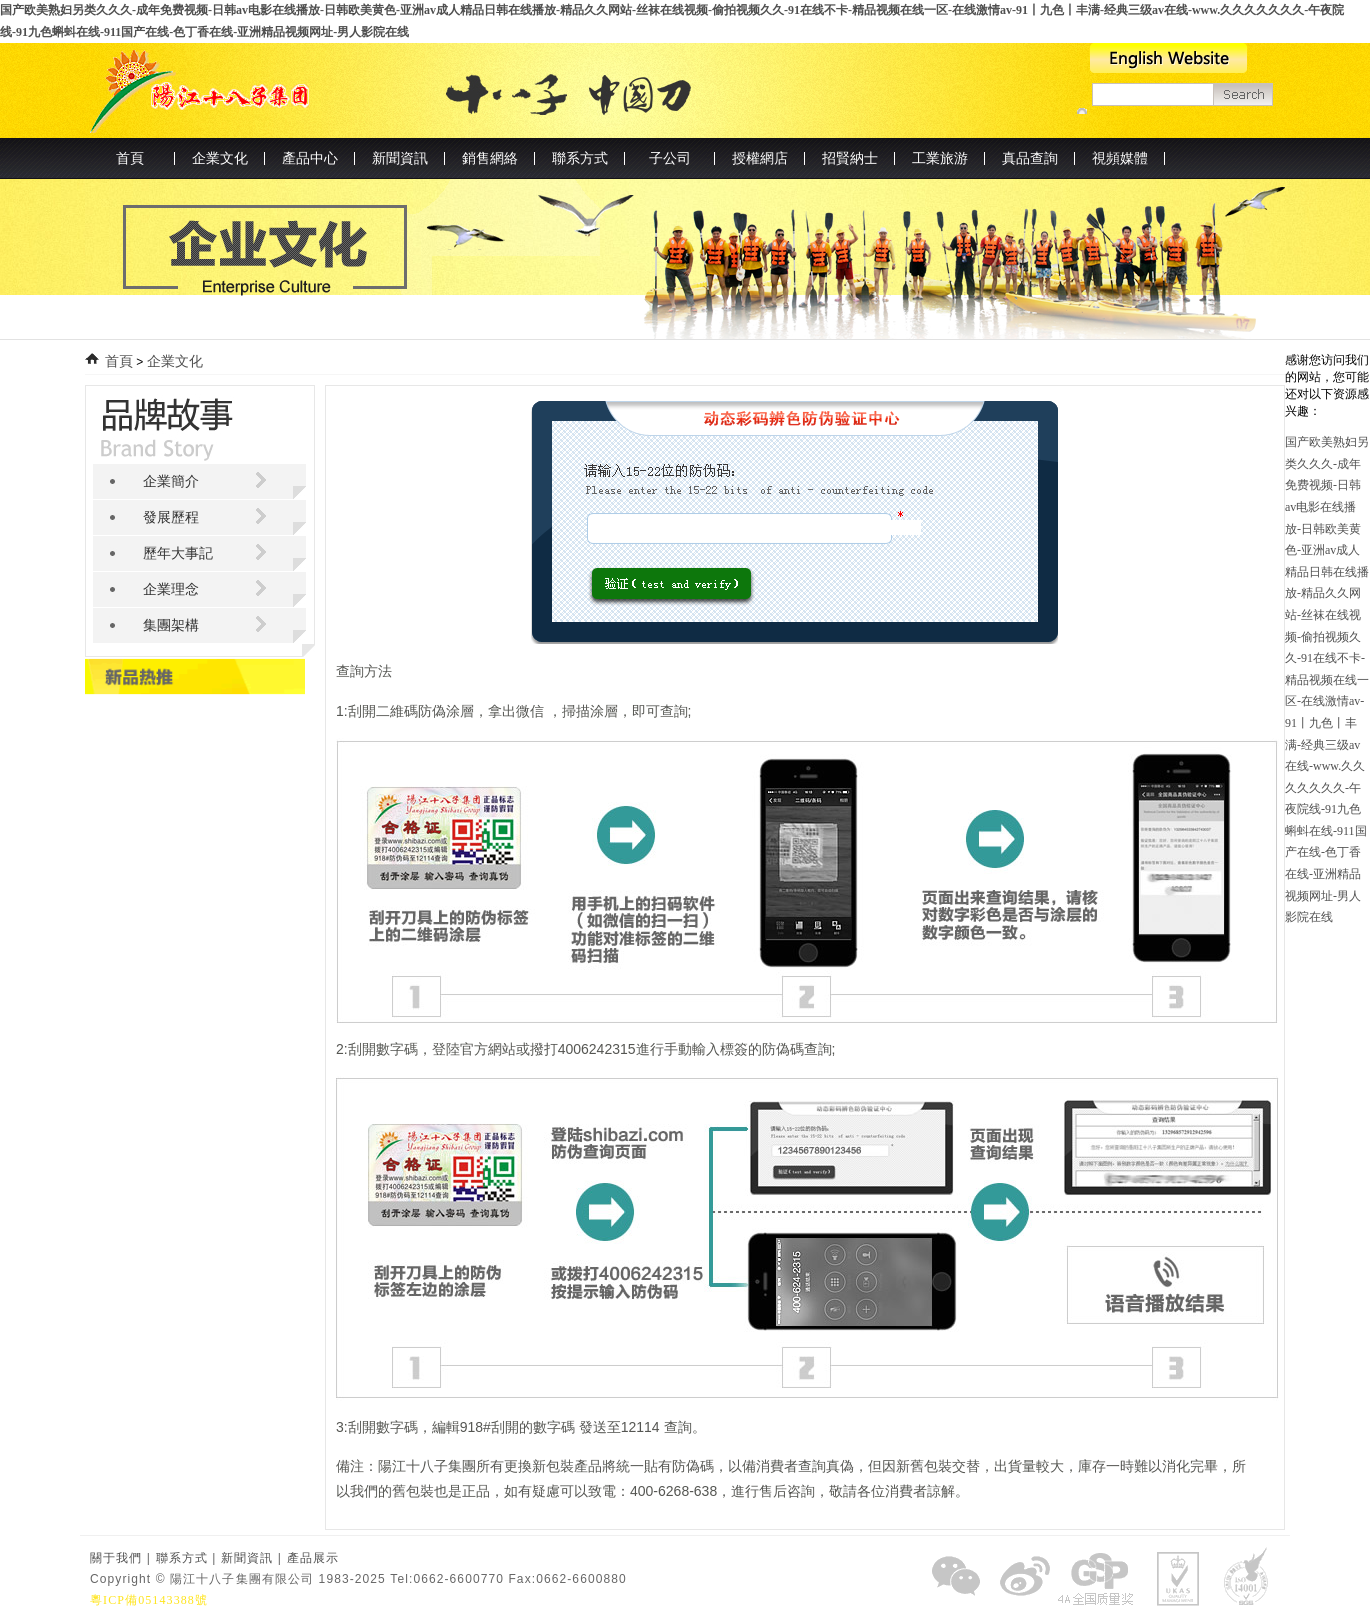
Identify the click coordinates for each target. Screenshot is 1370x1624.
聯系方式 (182, 1558)
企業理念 (171, 589)
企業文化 (175, 361)
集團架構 (171, 625)
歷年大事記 (178, 553)
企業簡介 (171, 481)
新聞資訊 (247, 1558)
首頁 (130, 158)
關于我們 (116, 1558)
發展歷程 (171, 517)
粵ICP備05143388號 (149, 1600)
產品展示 (313, 1558)
